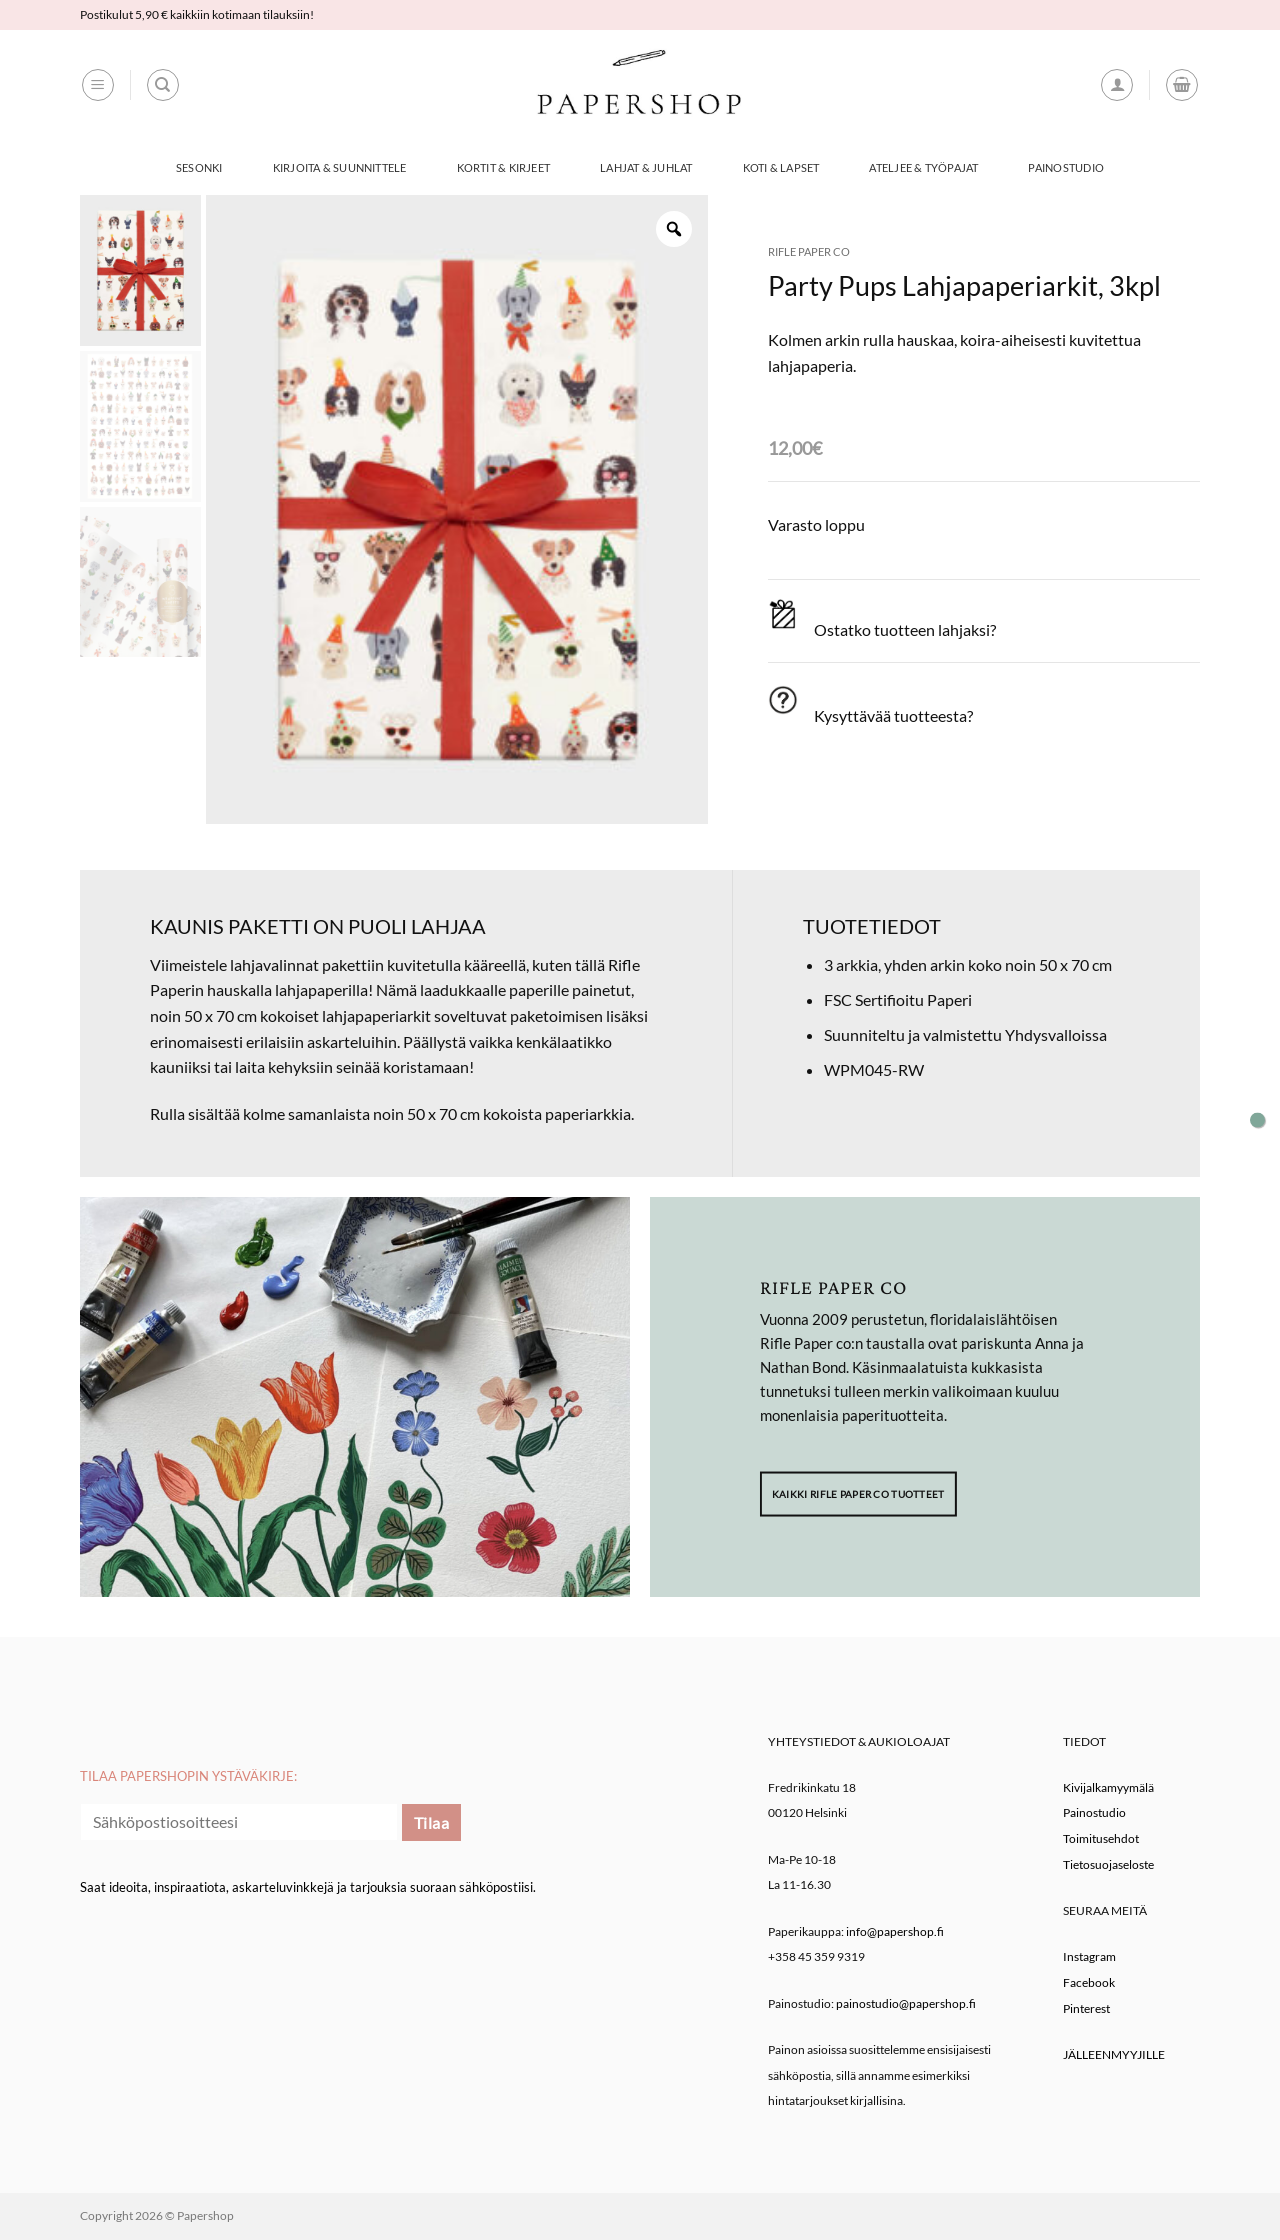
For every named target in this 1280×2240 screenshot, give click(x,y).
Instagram (1089, 1956)
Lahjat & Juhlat (646, 167)
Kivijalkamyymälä (1108, 1787)
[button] (98, 85)
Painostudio (1065, 167)
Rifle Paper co (809, 251)
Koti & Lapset (781, 167)
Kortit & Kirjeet (504, 167)
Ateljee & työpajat (923, 167)
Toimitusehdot (1101, 1838)
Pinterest (1086, 2008)
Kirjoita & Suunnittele (340, 167)
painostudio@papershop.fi (906, 2003)
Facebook (1089, 1982)
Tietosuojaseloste (1108, 1864)
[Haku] (163, 85)
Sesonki (199, 167)
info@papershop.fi (895, 1931)
